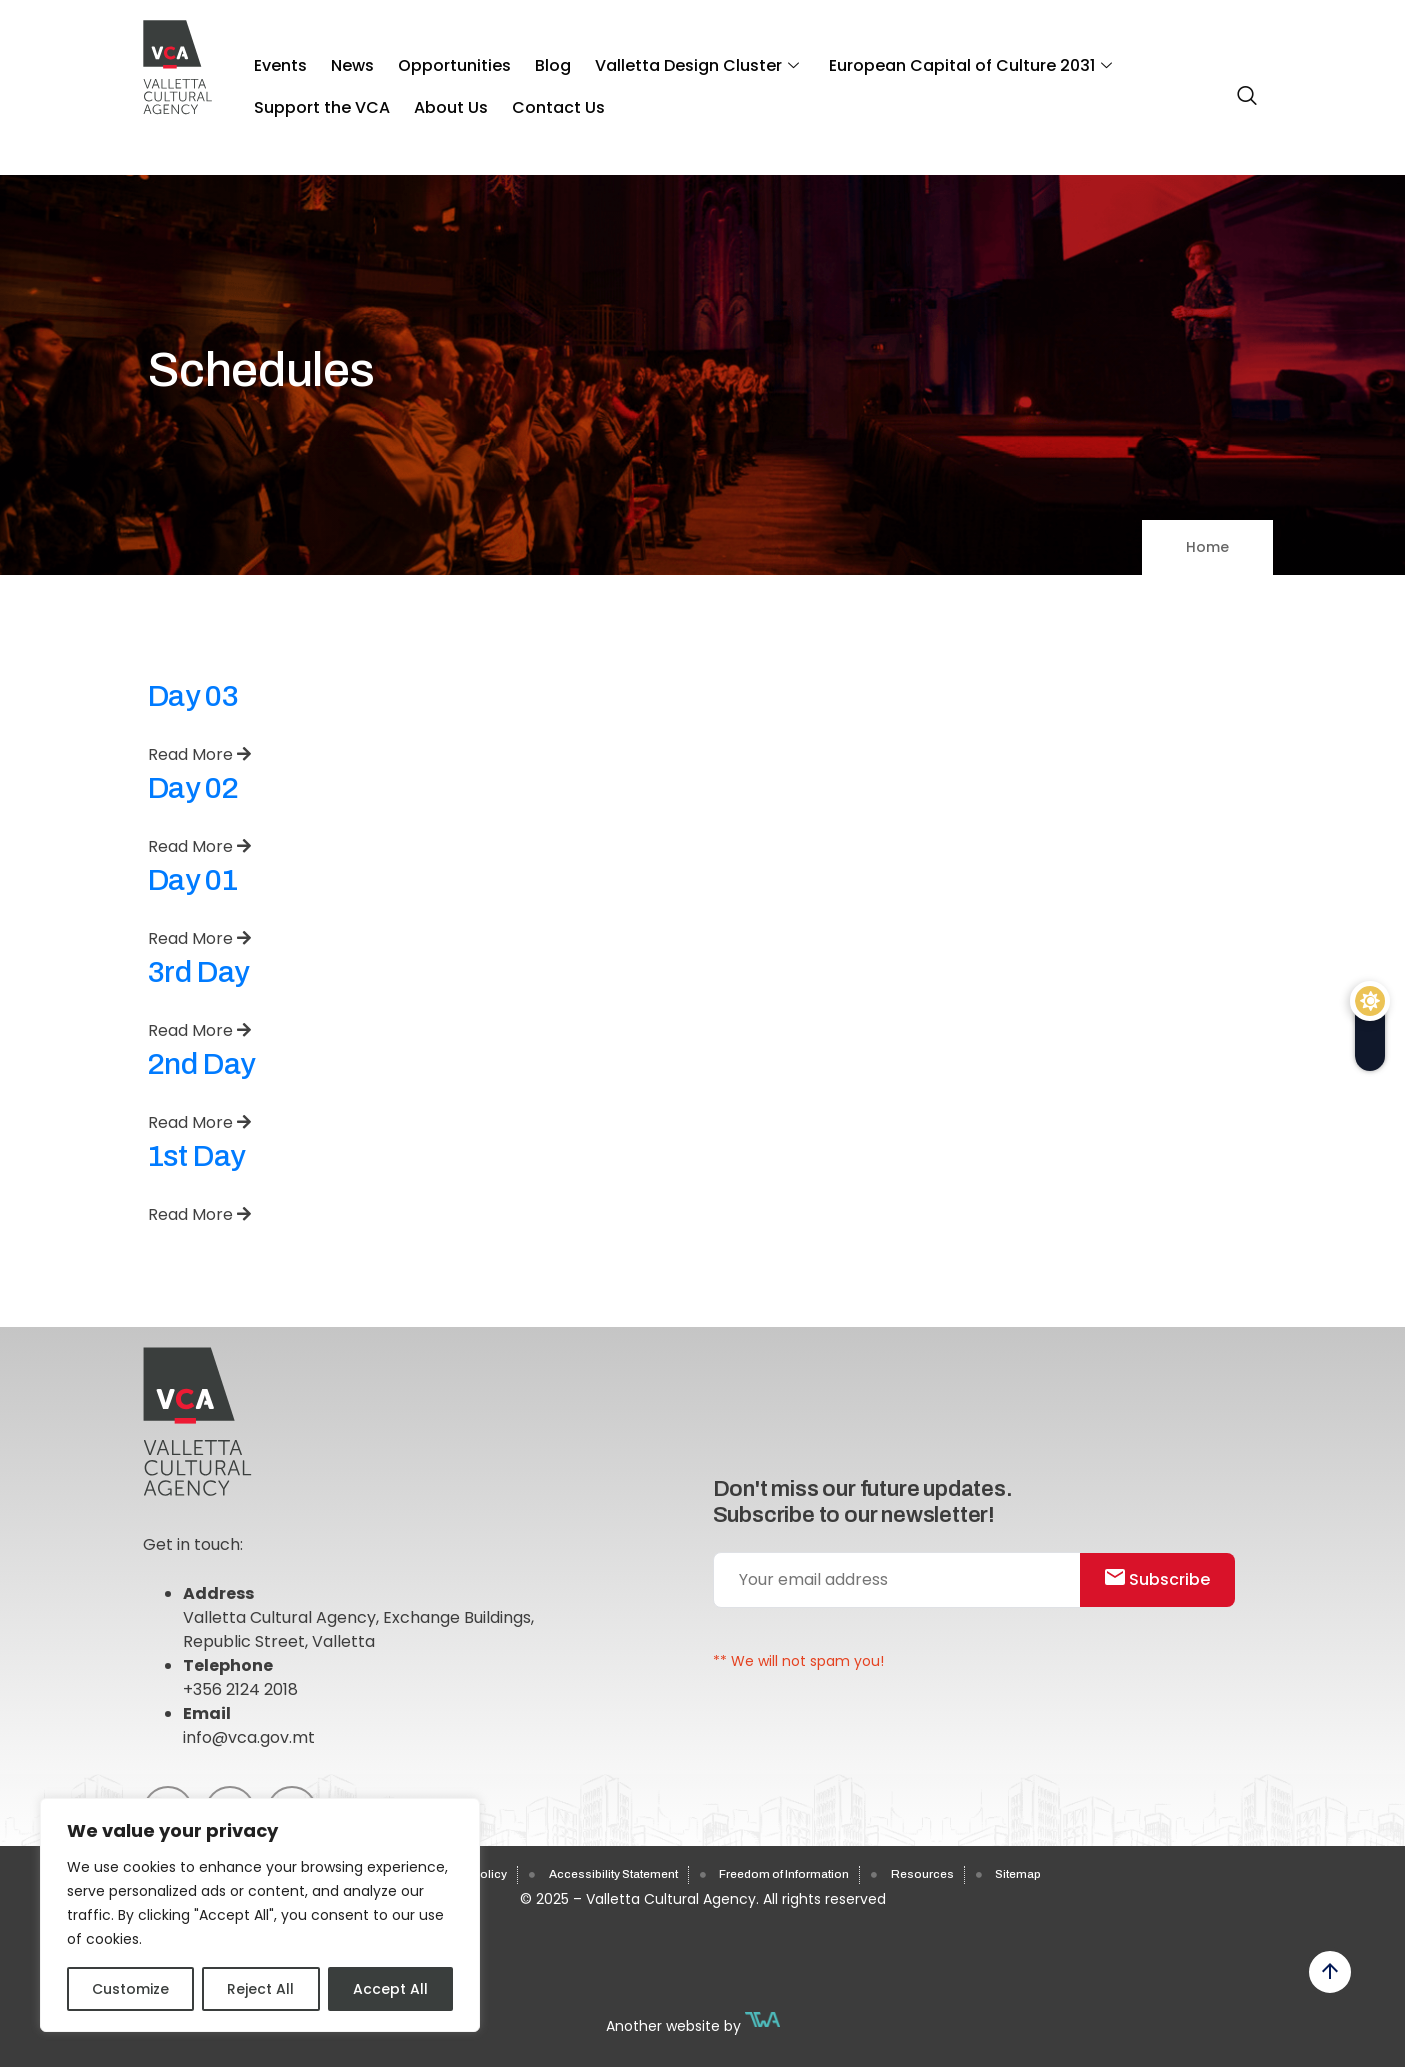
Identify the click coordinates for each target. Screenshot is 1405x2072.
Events (275, 58)
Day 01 (193, 880)
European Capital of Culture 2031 (910, 58)
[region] (260, 1915)
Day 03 (193, 696)
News (336, 58)
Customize (130, 1989)
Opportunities (427, 58)
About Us (286, 88)
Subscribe (1167, 1591)
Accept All (390, 1989)
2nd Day (201, 1064)
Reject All (260, 1989)
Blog (515, 58)
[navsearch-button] (1242, 87)
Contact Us (382, 88)
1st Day (196, 1156)
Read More (199, 754)
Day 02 (193, 788)
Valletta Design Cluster (648, 58)
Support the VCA (1139, 58)
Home (1207, 547)
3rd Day (198, 972)
